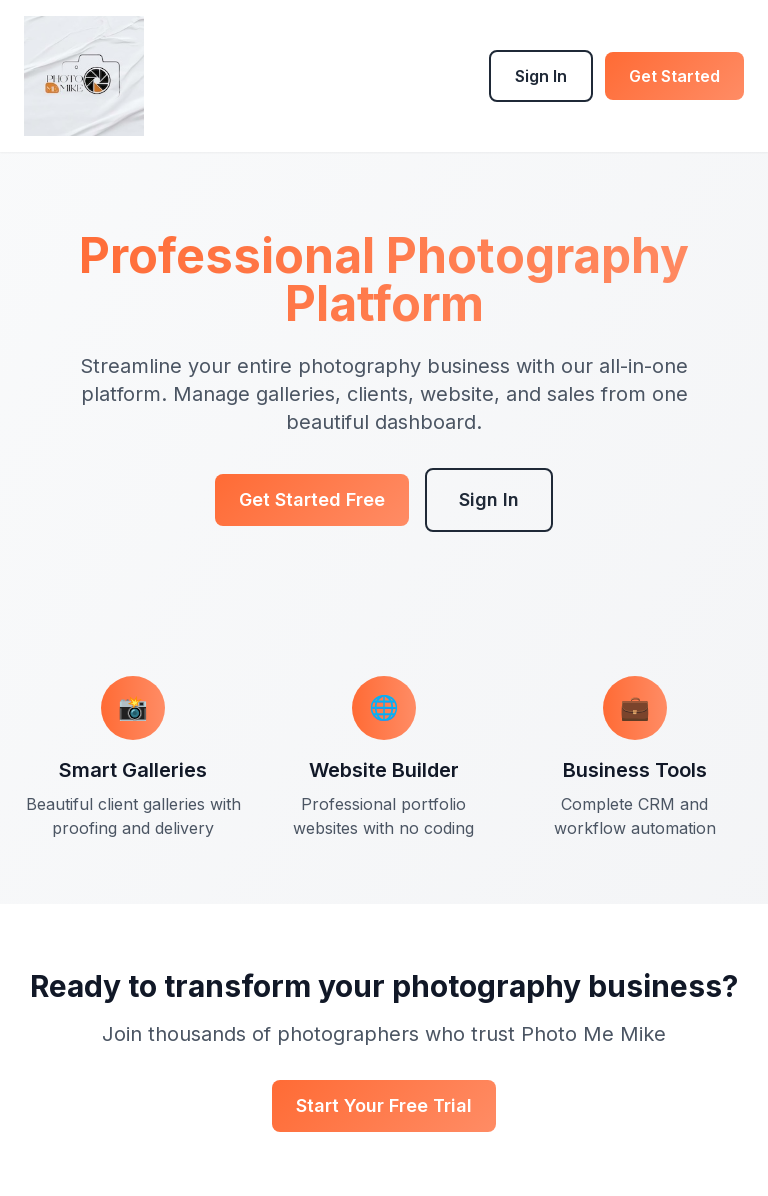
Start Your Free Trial (384, 1105)
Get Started (674, 76)
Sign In (541, 76)
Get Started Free (312, 499)
